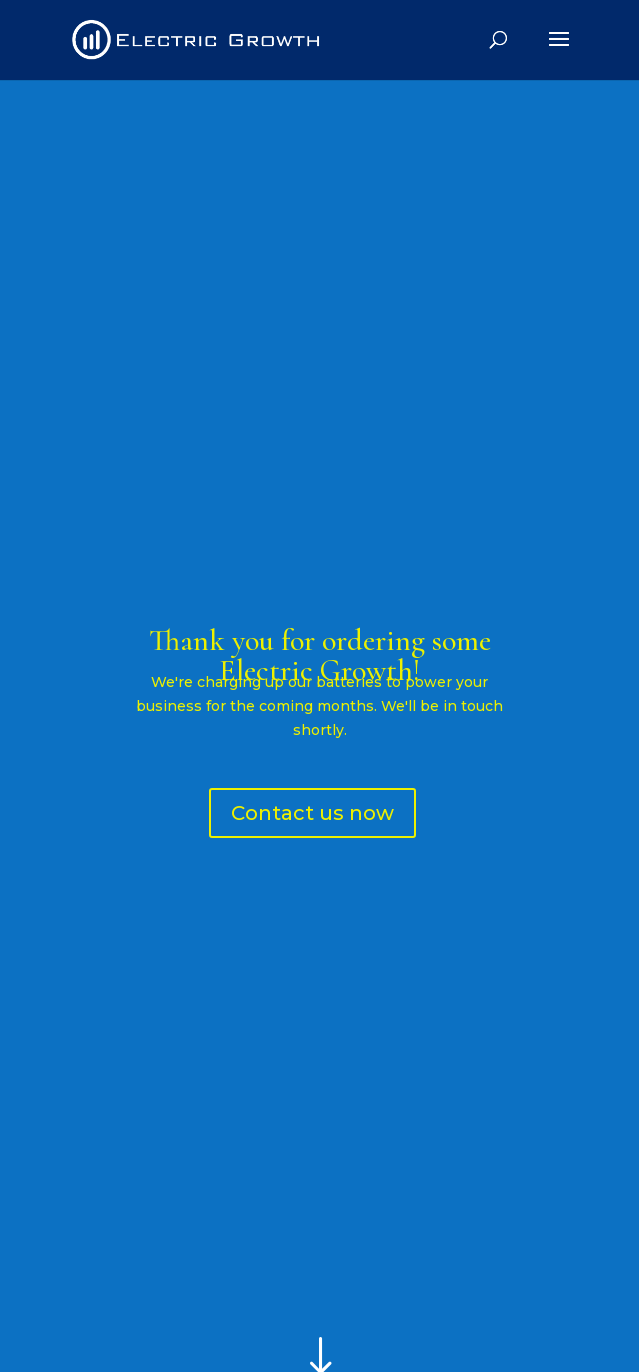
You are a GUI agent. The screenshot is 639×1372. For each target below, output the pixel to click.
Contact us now (312, 813)
